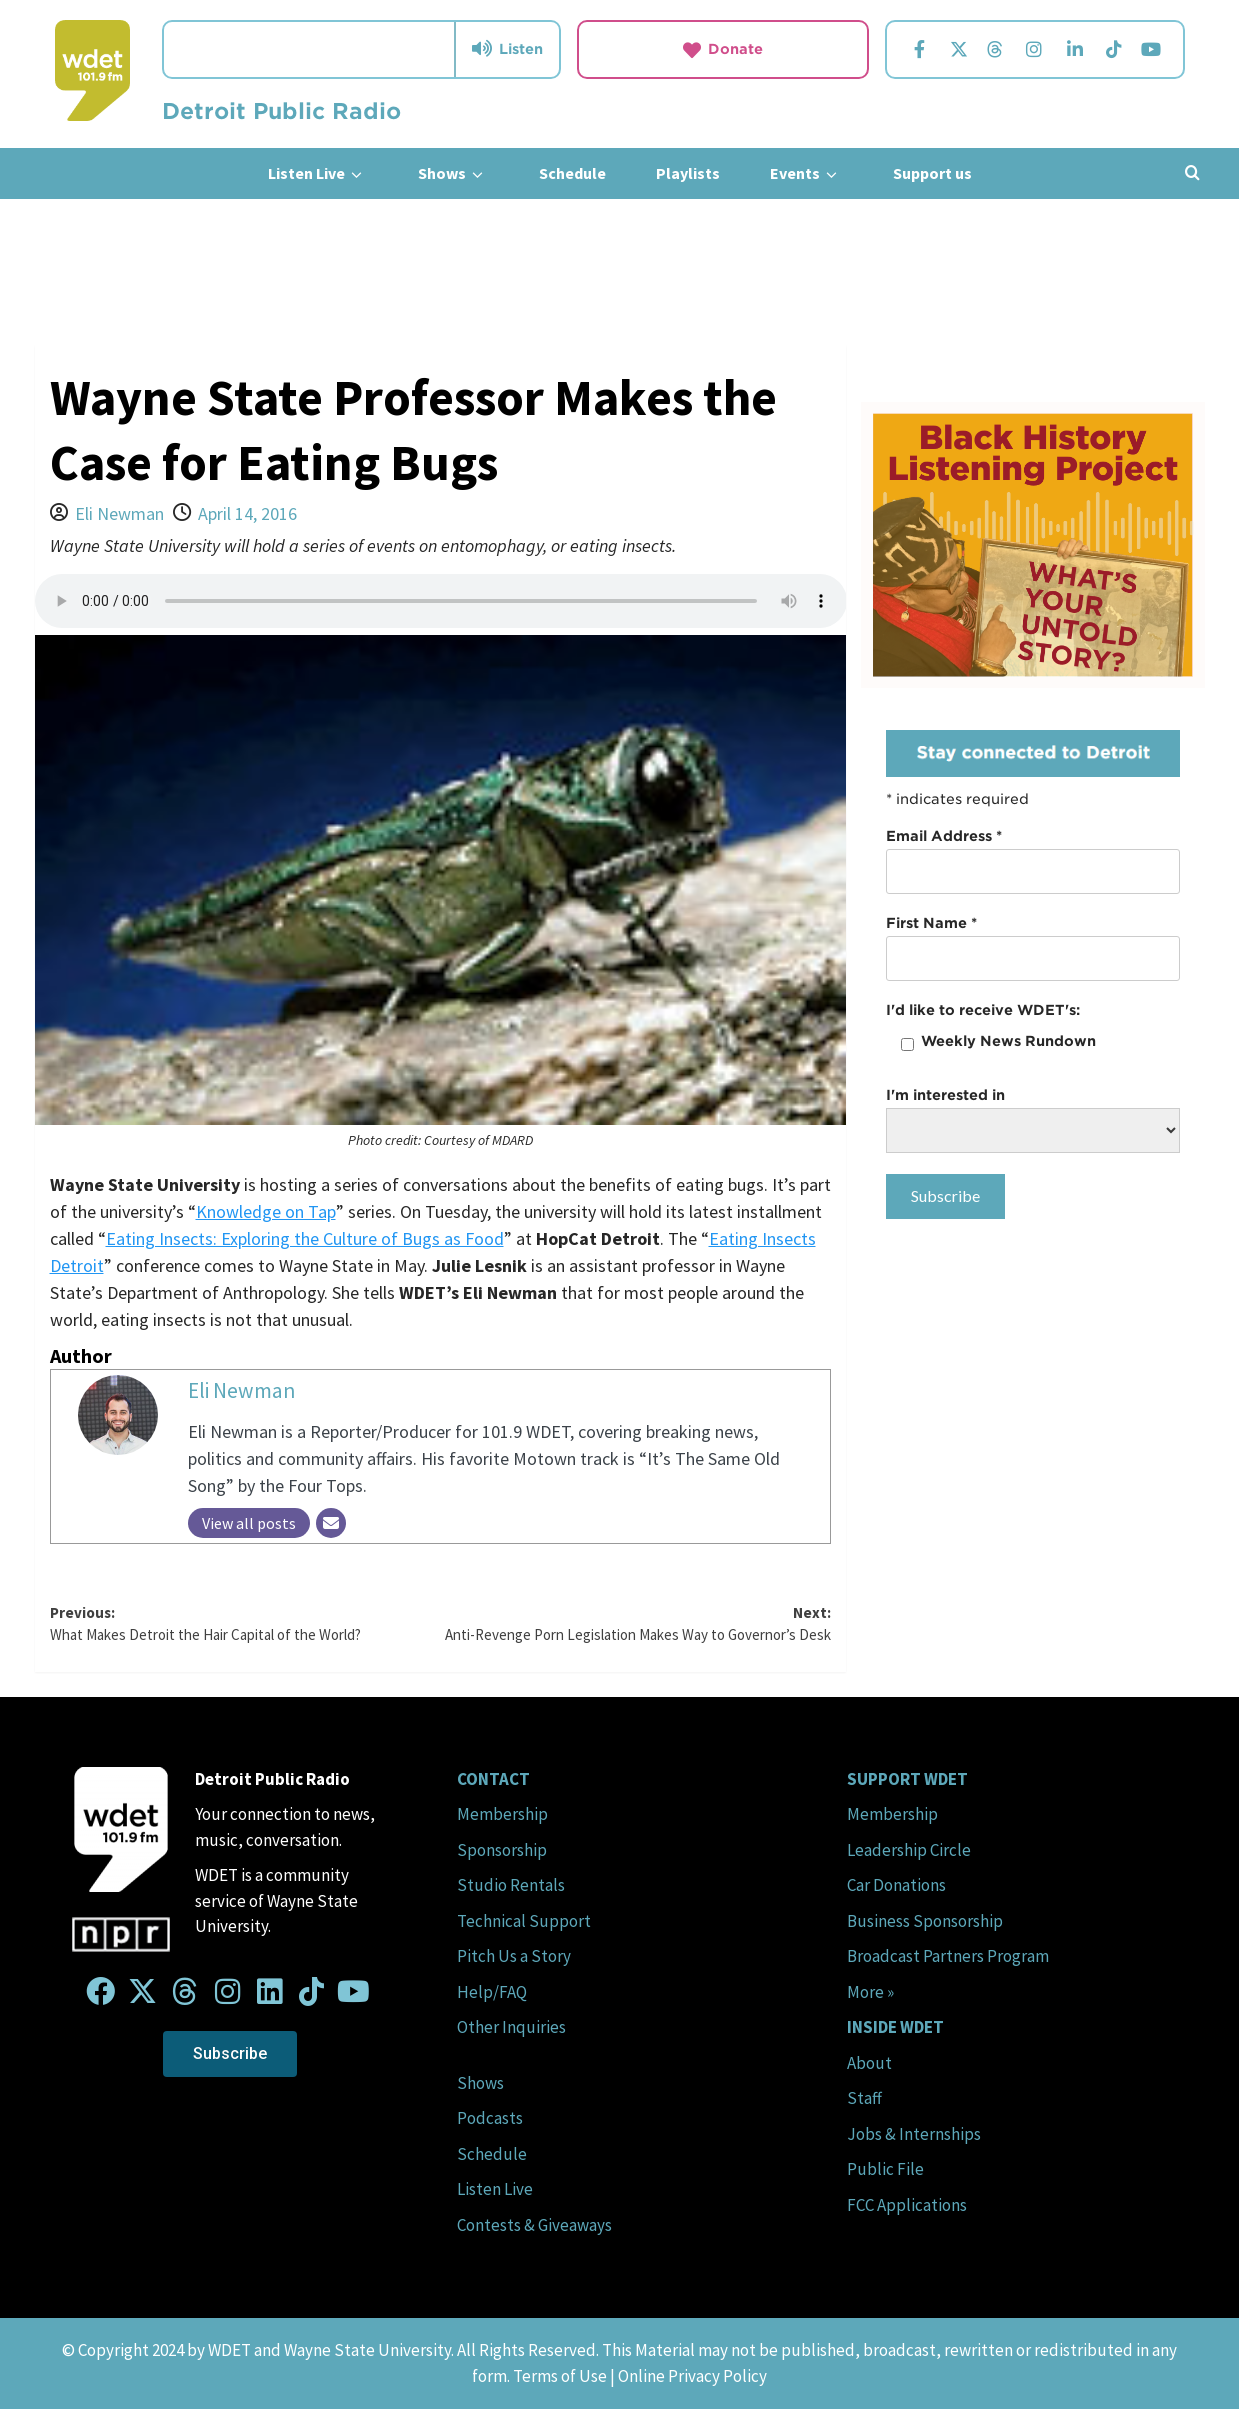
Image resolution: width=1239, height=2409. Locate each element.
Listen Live (318, 173)
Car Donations (896, 1885)
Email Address (944, 836)
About (869, 2063)
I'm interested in (945, 1095)
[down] (356, 175)
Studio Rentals (511, 1885)
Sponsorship (502, 1850)
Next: (635, 1625)
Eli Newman (119, 513)
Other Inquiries (511, 2027)
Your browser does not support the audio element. (441, 601)
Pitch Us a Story (514, 1956)
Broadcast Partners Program (948, 1956)
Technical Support (524, 1921)
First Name (931, 923)
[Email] (331, 1523)
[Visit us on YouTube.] (1150, 49)
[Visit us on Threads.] (994, 49)
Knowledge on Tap (266, 1211)
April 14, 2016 (247, 513)
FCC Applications (907, 2205)
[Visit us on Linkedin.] (1075, 49)
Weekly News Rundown (1008, 1041)
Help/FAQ (492, 1992)
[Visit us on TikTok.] (1113, 49)
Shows (453, 173)
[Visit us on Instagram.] (1034, 49)
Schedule (572, 173)
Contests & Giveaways (534, 2225)
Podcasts (490, 2118)
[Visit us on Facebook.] (919, 49)
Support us (932, 173)
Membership (502, 1814)
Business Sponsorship (925, 1921)
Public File (885, 2169)
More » (870, 1992)
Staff (864, 2098)
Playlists (688, 173)
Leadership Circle (909, 1850)
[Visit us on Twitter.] (958, 49)
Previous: (245, 1625)
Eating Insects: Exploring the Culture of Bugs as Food (305, 1238)
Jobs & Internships (914, 2134)
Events (806, 173)
